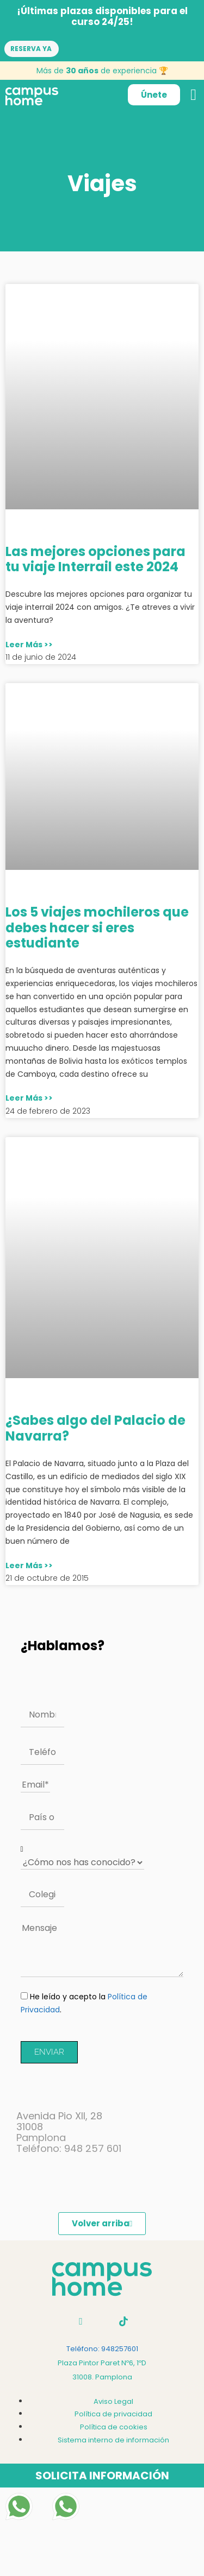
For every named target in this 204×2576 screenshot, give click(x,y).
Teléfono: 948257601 (102, 2349)
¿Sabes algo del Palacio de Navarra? (95, 1428)
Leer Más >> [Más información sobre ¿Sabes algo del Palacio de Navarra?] (29, 1565)
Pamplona (41, 2137)
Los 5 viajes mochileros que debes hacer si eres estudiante (97, 927)
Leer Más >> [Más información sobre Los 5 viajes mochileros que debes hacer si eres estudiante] (29, 1098)
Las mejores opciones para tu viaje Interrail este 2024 (95, 559)
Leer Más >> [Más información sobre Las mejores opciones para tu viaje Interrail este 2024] (29, 644)
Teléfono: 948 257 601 (68, 2148)
